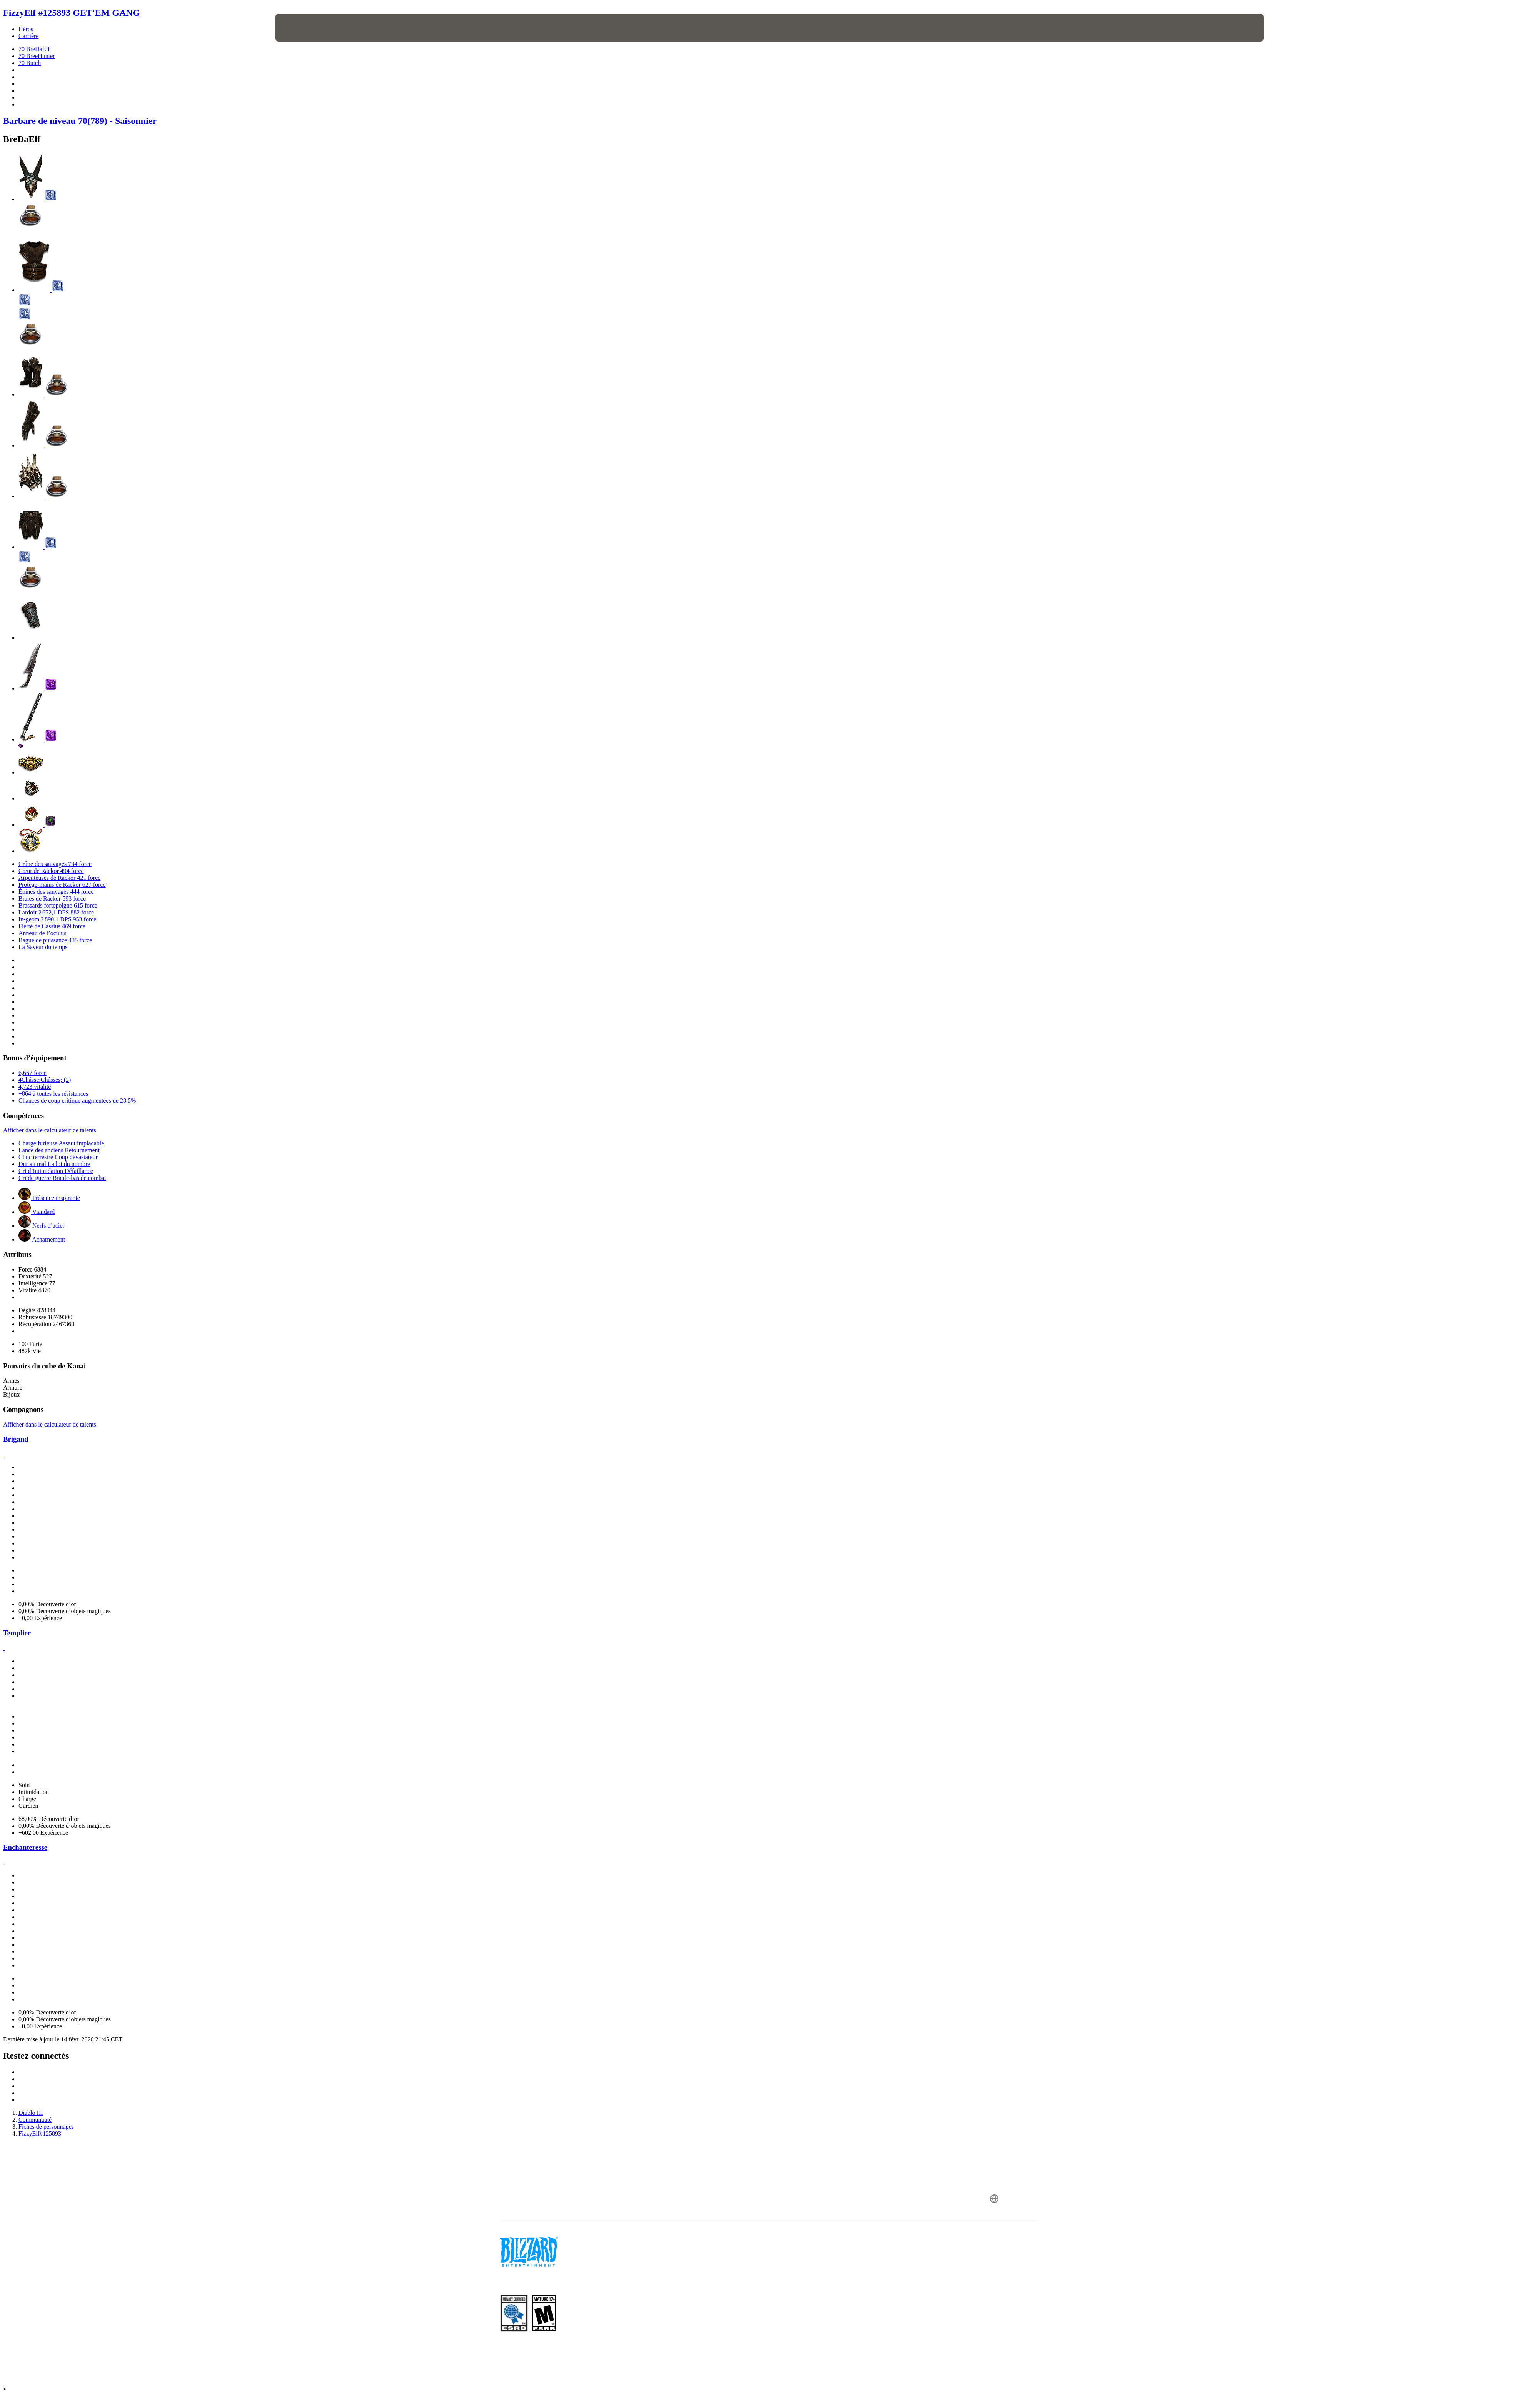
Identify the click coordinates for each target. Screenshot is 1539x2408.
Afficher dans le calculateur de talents (49, 1130)
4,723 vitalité (34, 1086)
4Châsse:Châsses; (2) (44, 1079)
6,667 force (32, 1073)
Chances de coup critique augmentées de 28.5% (77, 1100)
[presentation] (303, 28)
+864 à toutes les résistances (53, 1093)
